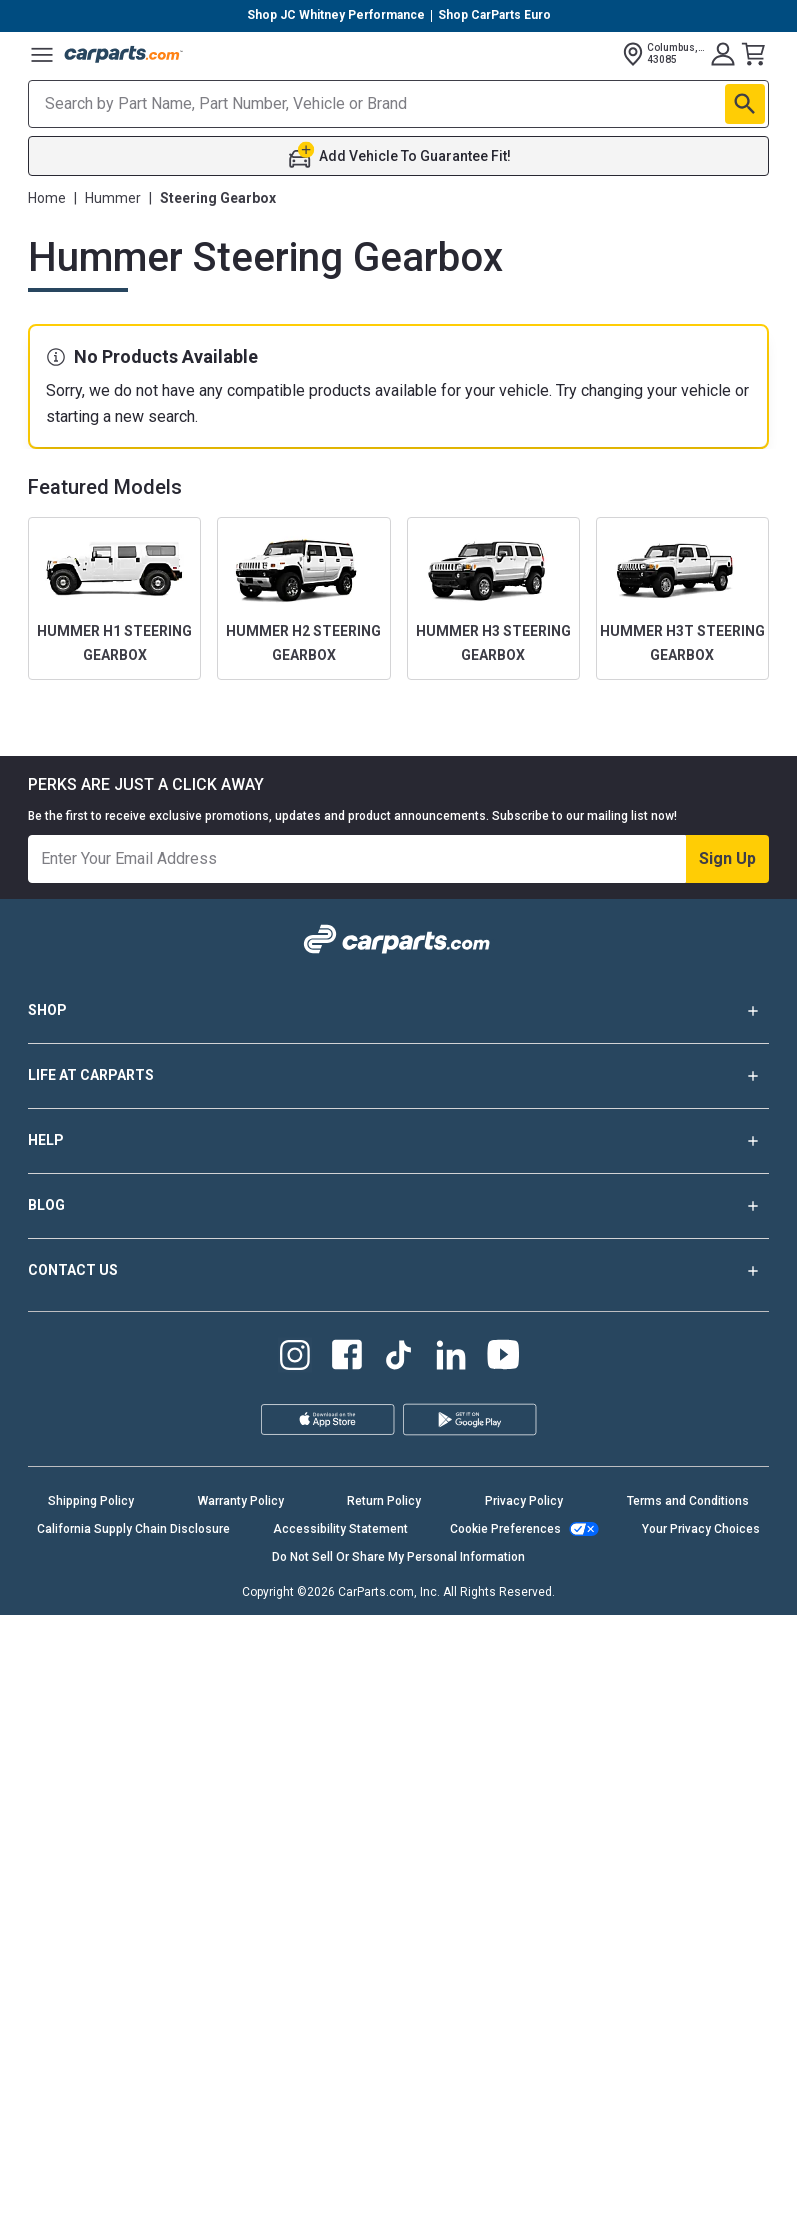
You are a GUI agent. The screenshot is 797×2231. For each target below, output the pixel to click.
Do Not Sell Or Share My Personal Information (398, 1557)
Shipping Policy (91, 1501)
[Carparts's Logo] (124, 54)
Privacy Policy (524, 1501)
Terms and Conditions (688, 1501)
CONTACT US (398, 1271)
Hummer (113, 198)
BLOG (398, 1206)
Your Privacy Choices (701, 1529)
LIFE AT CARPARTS (398, 1076)
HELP (398, 1141)
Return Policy (384, 1501)
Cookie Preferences (505, 1529)
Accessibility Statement (340, 1529)
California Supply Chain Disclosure (133, 1529)
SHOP (398, 1011)
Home (47, 198)
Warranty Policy (241, 1501)
